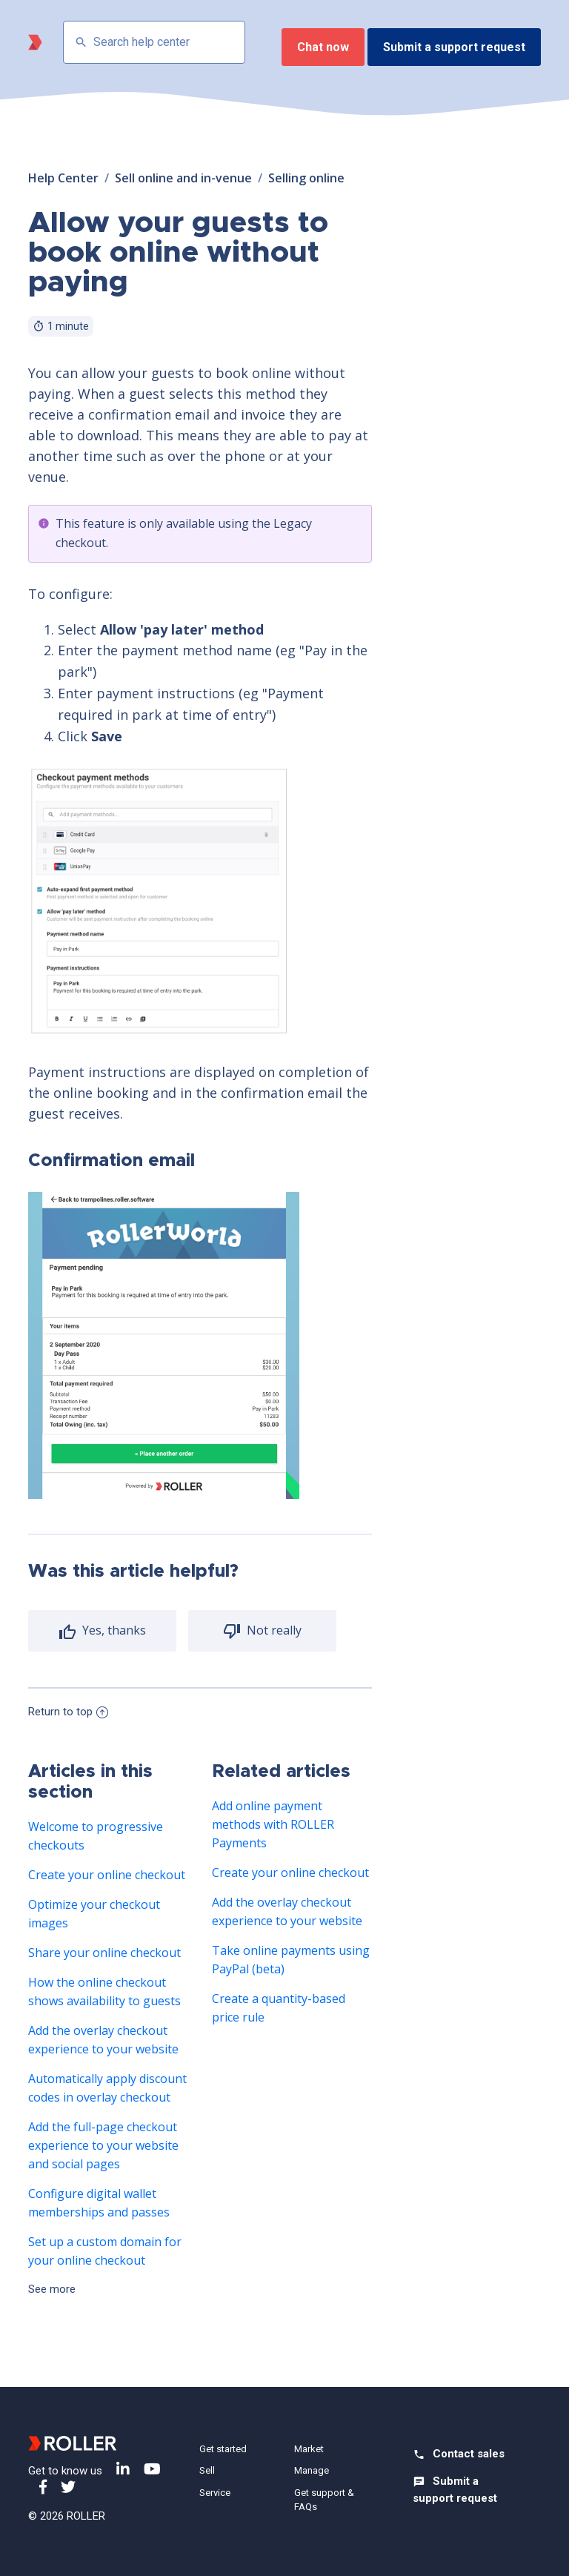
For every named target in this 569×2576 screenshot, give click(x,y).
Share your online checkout (104, 1952)
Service (214, 2492)
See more (52, 2289)
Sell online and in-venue (183, 178)
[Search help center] (154, 42)
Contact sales (469, 2453)
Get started (223, 2448)
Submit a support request (454, 47)
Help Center (63, 178)
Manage (311, 2470)
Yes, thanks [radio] (112, 1630)
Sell (207, 2470)
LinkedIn (123, 2469)
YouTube (152, 2469)
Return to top (68, 1711)
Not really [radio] (273, 1630)
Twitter (68, 2487)
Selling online (306, 178)
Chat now (323, 47)
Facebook (43, 2487)
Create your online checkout (106, 1875)
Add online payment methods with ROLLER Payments (273, 1824)
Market (309, 2448)
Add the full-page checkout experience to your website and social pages (103, 2145)
